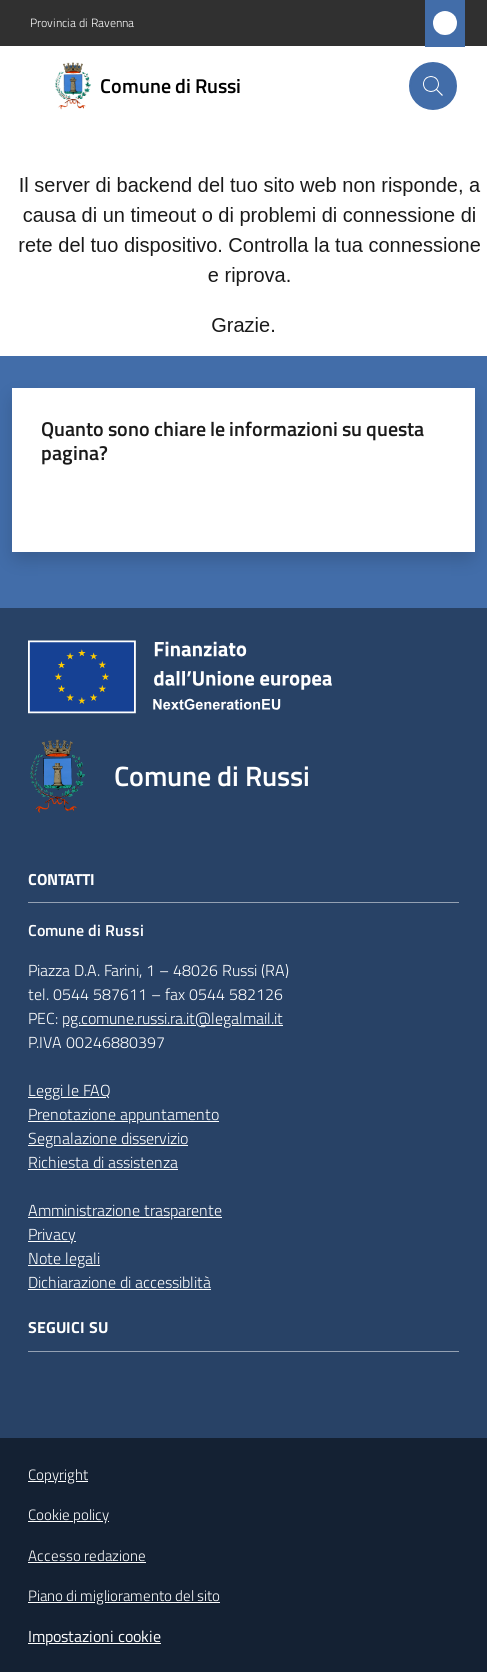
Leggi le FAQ (69, 1090)
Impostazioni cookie (94, 1636)
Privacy (52, 1234)
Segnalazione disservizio (108, 1138)
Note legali (64, 1258)
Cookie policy (68, 1514)
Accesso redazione (87, 1555)
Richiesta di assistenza (103, 1162)
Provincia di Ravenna (82, 23)
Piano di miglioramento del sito (124, 1595)
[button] (433, 86)
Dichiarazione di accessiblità (119, 1282)
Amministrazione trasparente (125, 1210)
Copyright (58, 1474)
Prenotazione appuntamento (123, 1114)
